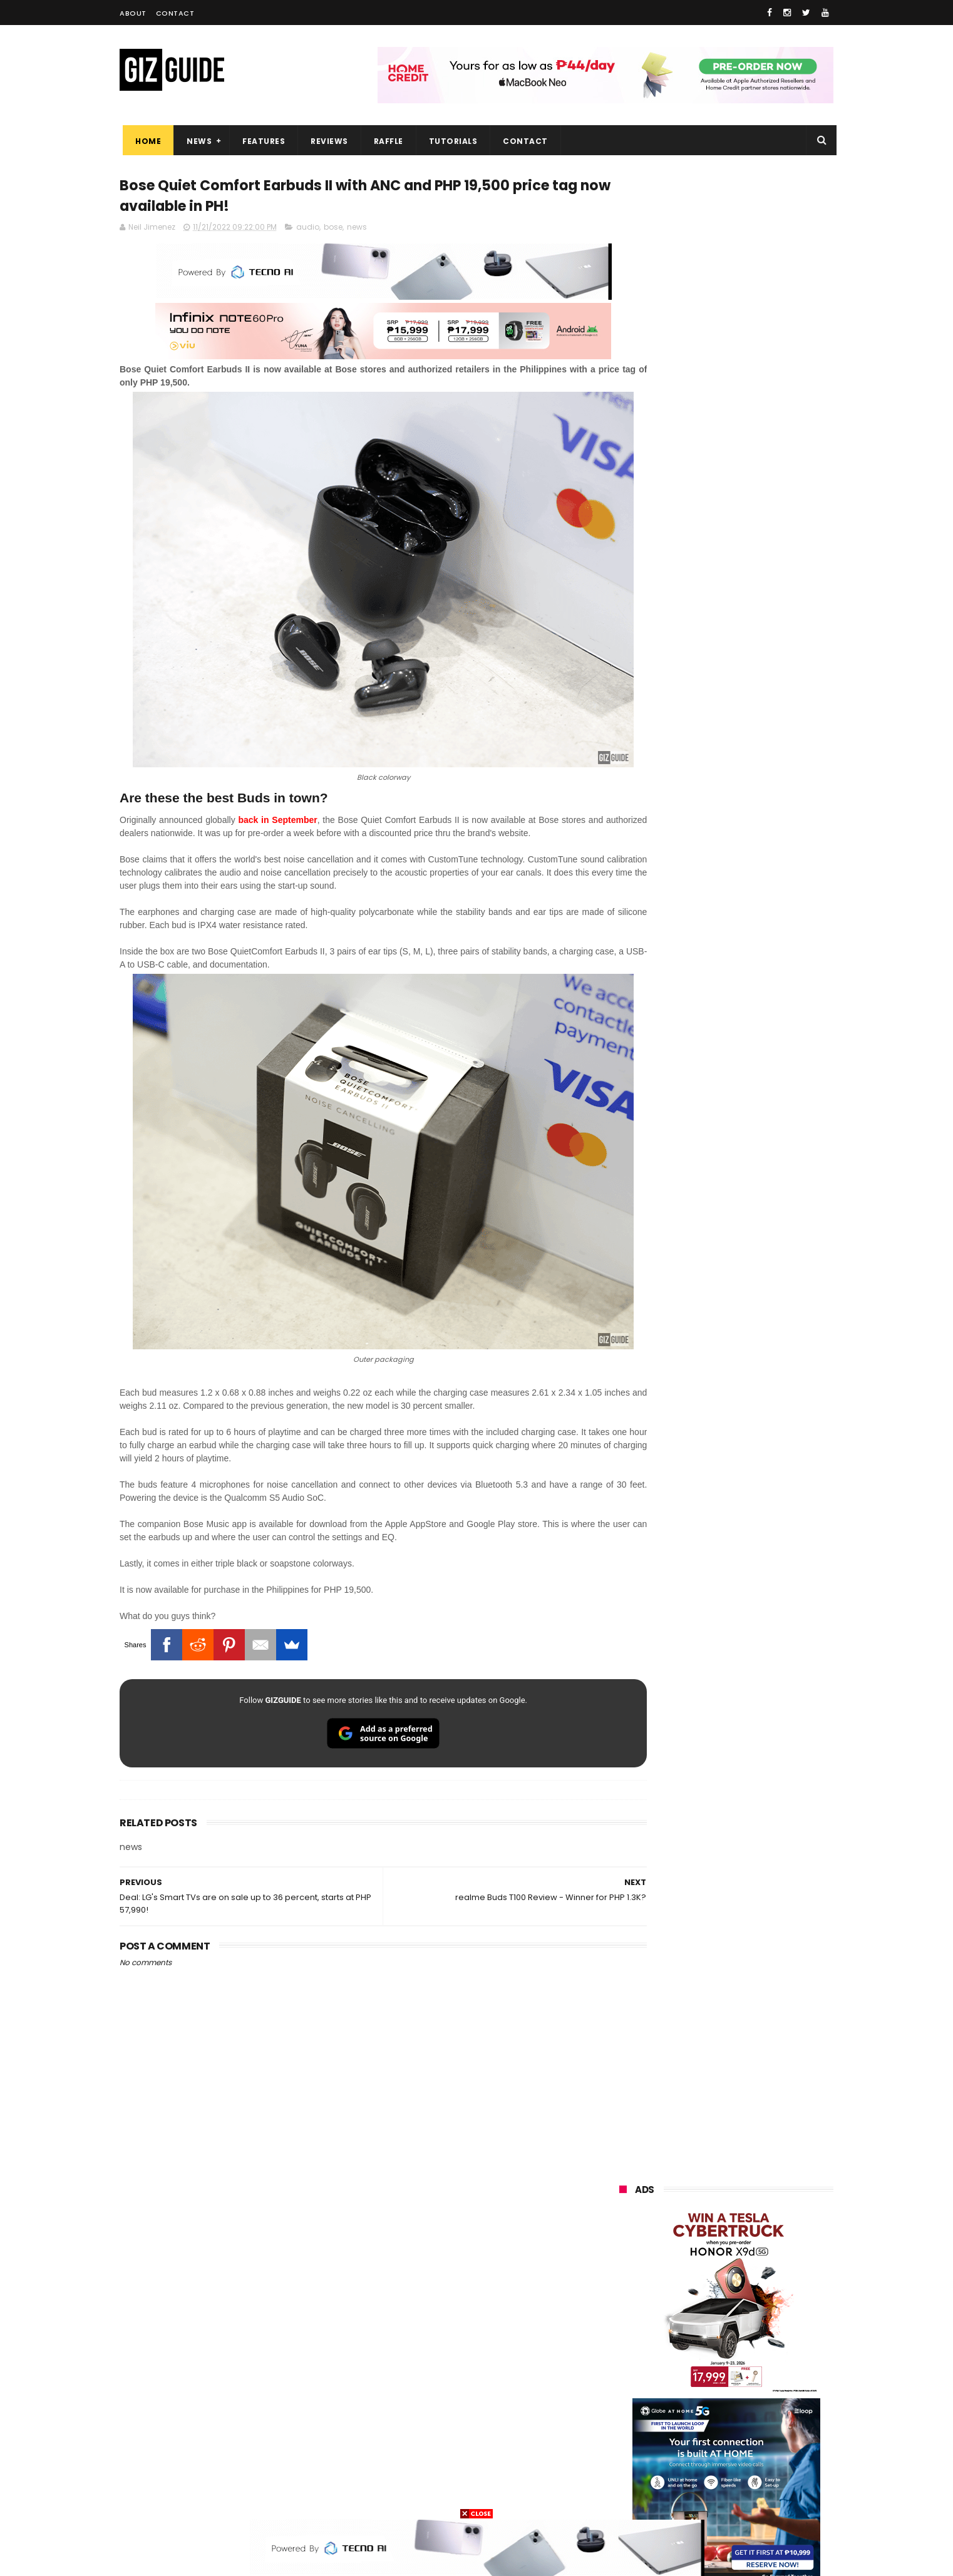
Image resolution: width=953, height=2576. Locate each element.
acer (620, 2334)
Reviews (326, 141)
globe (623, 2287)
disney (624, 2473)
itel (749, 2380)
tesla (622, 2496)
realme (625, 2264)
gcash (743, 2334)
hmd (688, 2473)
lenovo (625, 2311)
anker (703, 2450)
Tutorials (450, 141)
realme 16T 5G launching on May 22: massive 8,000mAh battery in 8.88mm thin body (759, 1509)
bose (333, 230)
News (196, 141)
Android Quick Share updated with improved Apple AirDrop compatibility (753, 1158)
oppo (622, 2241)
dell (742, 2426)
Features (260, 141)
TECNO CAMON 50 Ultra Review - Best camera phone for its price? (759, 1565)
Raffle (385, 141)
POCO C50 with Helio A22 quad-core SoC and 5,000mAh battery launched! (758, 1395)
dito (681, 2334)
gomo (768, 2450)
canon (691, 2380)
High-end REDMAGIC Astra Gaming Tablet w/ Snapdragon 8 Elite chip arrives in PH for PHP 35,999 (756, 1279)
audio (307, 230)
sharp (758, 2357)
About (133, 13)
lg (753, 2287)
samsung (710, 2218)
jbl (688, 2426)
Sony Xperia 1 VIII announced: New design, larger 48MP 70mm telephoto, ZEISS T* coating (756, 1452)
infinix (690, 2287)
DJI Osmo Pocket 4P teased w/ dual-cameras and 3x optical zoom (755, 1215)
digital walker (637, 2403)
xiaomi (691, 2241)
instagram (632, 2450)
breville (685, 2496)
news (357, 230)
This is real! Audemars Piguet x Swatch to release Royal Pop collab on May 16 (754, 1101)
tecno (697, 2311)
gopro (750, 2473)
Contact (175, 13)
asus (764, 2264)
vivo (760, 2241)
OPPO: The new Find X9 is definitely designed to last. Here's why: (711, 649)
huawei (626, 2218)
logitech (628, 2426)
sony (763, 2311)
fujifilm (689, 2357)
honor (697, 2264)
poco (621, 2357)
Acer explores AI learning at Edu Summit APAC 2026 (758, 1331)
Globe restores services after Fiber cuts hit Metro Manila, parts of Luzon (752, 1044)
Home (145, 141)
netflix (624, 2380)
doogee (719, 2403)
